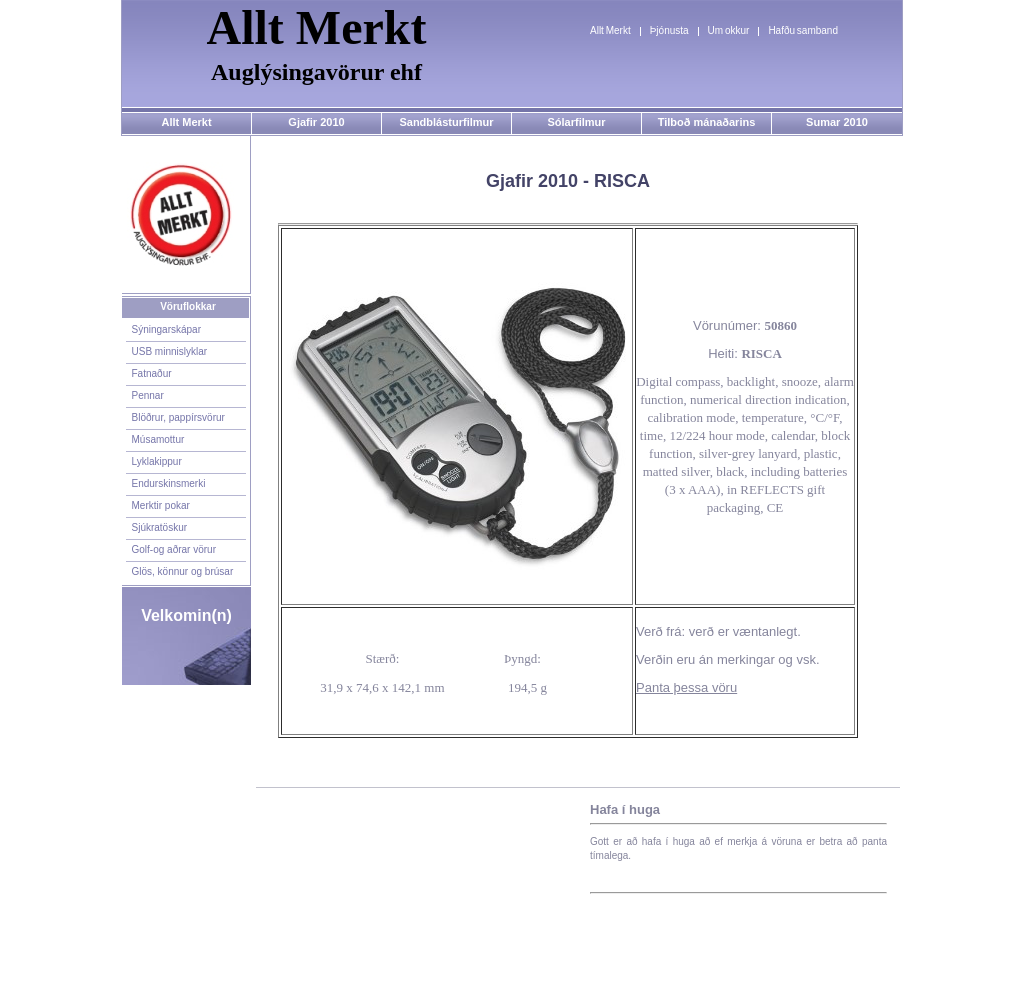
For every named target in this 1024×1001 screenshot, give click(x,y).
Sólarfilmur (576, 122)
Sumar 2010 (837, 122)
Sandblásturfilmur (446, 122)
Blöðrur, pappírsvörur (178, 417)
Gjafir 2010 (316, 122)
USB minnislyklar (170, 351)
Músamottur (158, 439)
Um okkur (729, 30)
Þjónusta (669, 30)
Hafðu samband (803, 30)
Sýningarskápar (166, 329)
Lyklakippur (157, 461)
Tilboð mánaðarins (707, 122)
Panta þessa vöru (686, 687)
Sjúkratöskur (160, 527)
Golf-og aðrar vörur (174, 549)
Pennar (148, 395)
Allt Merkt (610, 30)
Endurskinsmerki (169, 483)
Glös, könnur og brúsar (183, 571)
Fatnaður (152, 373)
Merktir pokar (161, 505)
